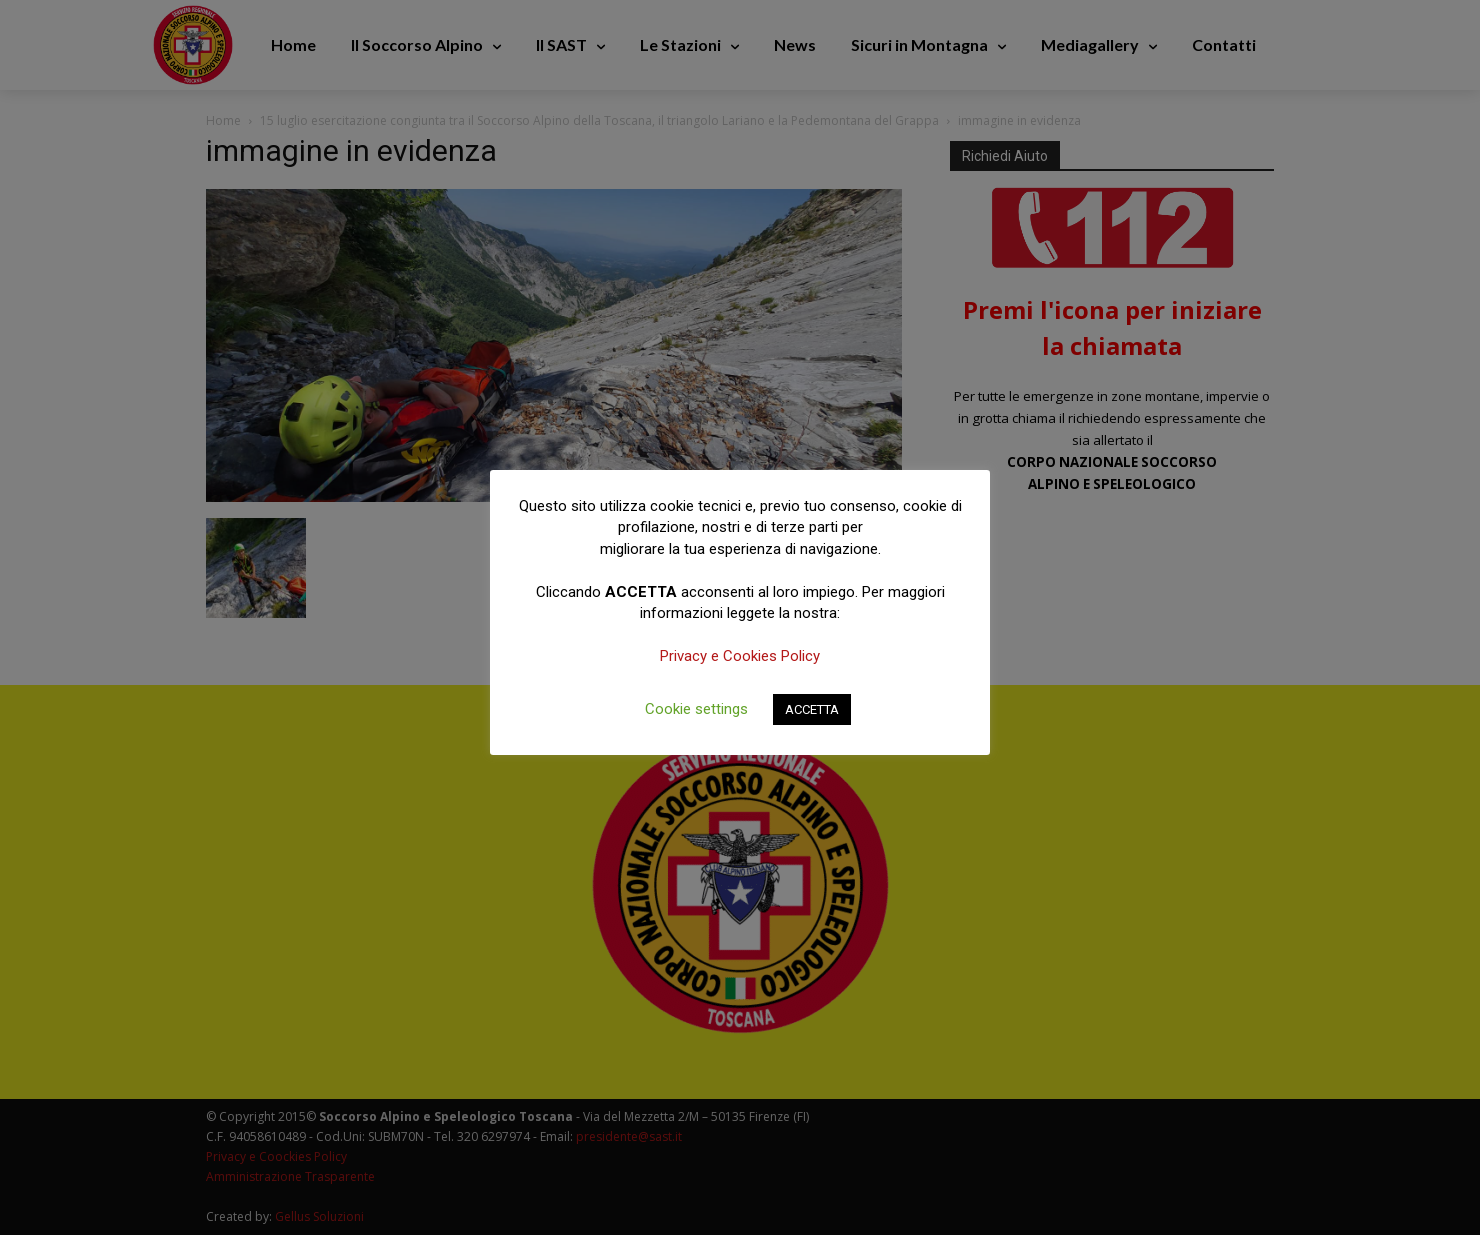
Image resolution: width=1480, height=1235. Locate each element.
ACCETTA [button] (812, 709)
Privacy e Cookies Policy (740, 656)
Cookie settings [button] (696, 709)
